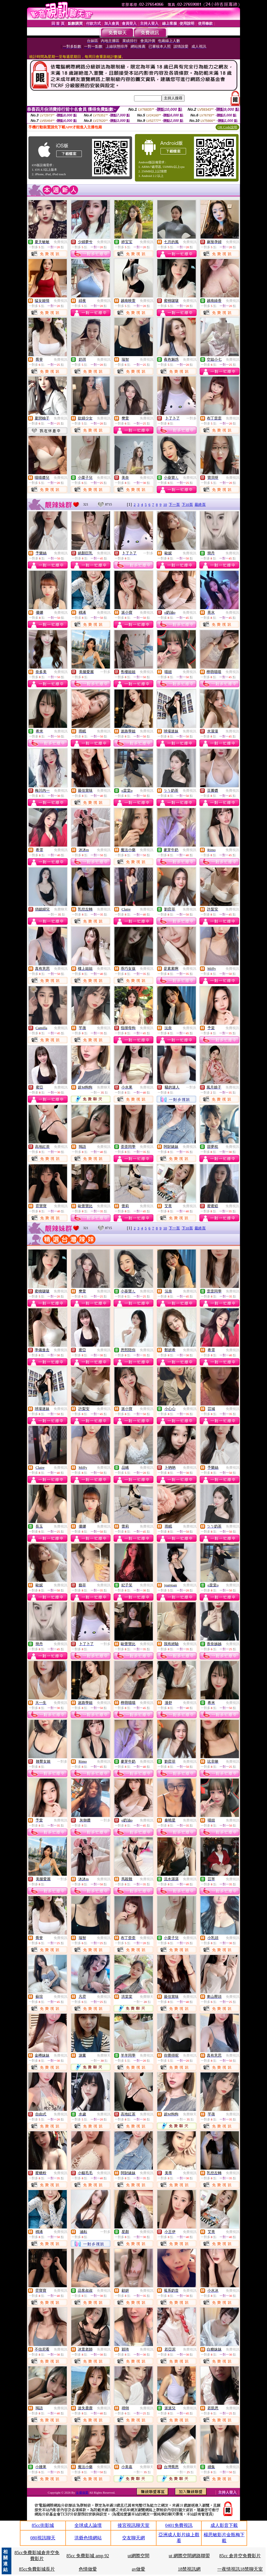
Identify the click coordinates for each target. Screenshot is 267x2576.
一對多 (191, 418)
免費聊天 (61, 909)
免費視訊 (60, 242)
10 (165, 504)
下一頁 (174, 504)
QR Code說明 (227, 127)
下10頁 (187, 504)
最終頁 (200, 504)
